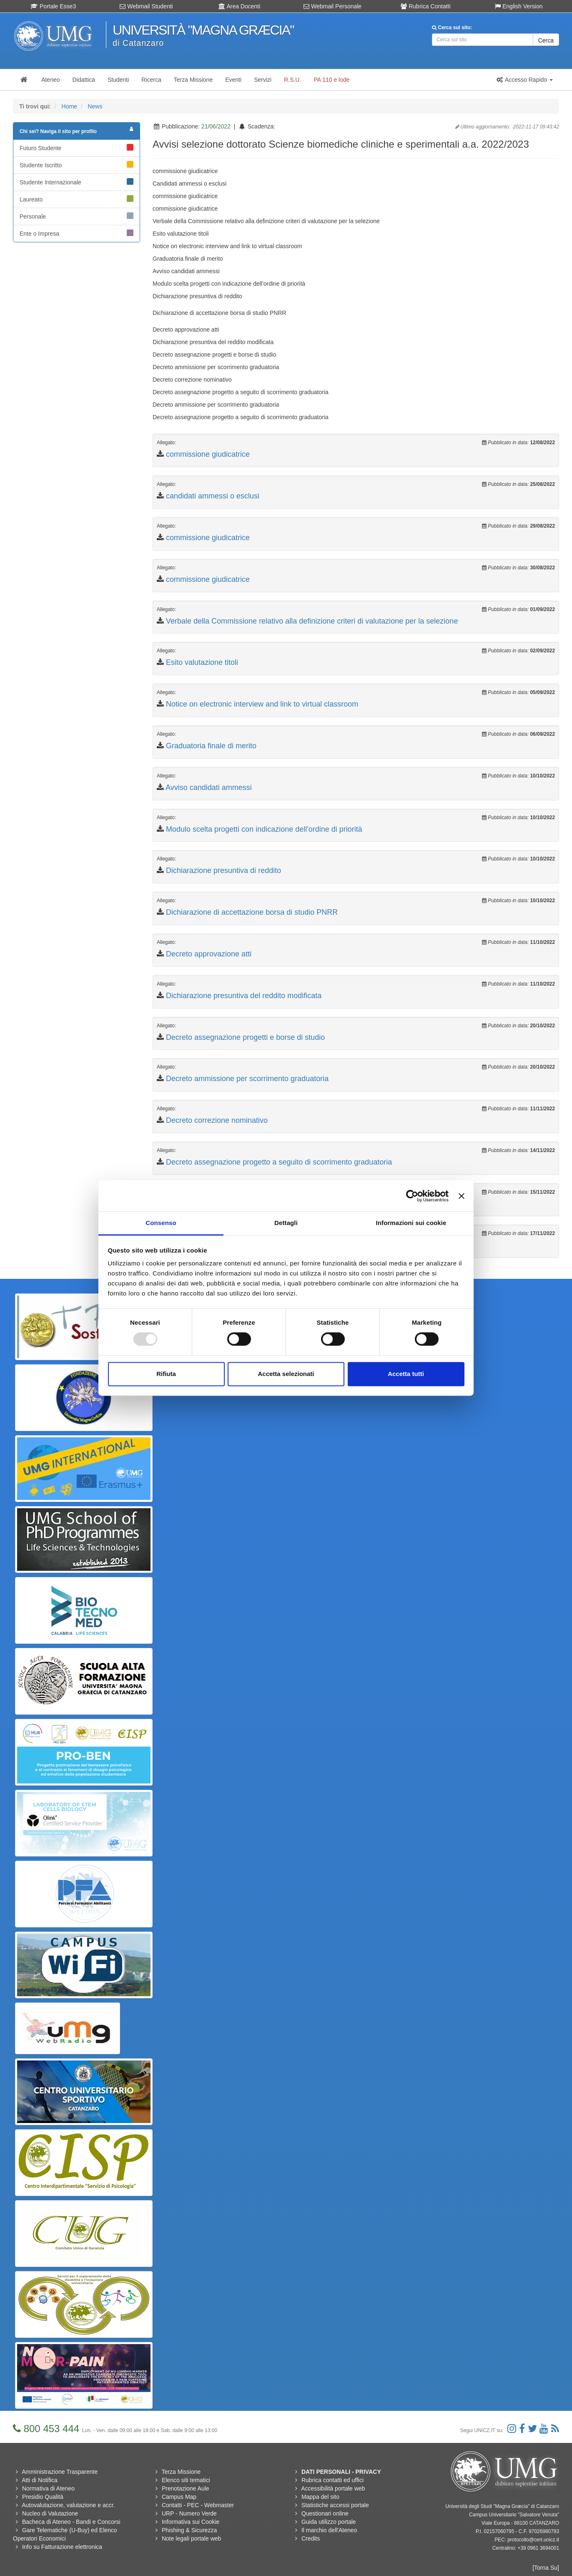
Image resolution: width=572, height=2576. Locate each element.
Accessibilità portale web (333, 2488)
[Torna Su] (545, 2567)
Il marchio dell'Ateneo (329, 2530)
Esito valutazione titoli (202, 662)
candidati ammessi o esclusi (212, 496)
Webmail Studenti (146, 6)
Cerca (546, 40)
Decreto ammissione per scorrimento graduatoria (247, 1078)
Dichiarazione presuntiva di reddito (223, 870)
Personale (76, 216)
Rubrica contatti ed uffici (332, 2480)
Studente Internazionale (76, 182)
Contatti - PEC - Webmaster (198, 2505)
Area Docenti (239, 6)
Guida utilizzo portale (328, 2521)
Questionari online (325, 2513)
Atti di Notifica (40, 2480)
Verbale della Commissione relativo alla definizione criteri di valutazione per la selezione (312, 621)
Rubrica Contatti (425, 6)
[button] (524, 79)
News (95, 106)
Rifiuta (166, 1373)
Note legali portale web (191, 2538)
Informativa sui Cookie (191, 2521)
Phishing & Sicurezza (189, 2530)
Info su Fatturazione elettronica (62, 2546)
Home (69, 106)
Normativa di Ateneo (48, 2488)
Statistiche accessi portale (335, 2505)
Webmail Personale (332, 6)
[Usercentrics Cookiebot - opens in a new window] (412, 1196)
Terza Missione (181, 2471)
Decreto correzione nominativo (217, 1120)
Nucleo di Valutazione (50, 2513)
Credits (310, 2538)
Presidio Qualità (42, 2496)
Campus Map (179, 2496)
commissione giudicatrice (208, 454)
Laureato (76, 199)
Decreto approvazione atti (208, 954)
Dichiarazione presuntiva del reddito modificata (243, 995)
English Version (518, 6)
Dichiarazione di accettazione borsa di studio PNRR (252, 912)
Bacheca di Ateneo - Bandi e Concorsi (71, 2521)
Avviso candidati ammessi (209, 787)
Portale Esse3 (53, 6)
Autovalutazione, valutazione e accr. (68, 2505)
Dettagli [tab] (286, 1222)
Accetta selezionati (286, 1373)
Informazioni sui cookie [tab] (411, 1222)
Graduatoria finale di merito (211, 746)
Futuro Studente (76, 147)
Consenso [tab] (161, 1222)
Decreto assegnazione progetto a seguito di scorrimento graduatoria (279, 1162)
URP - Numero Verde (189, 2513)
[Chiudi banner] (461, 1196)
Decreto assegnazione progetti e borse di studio (245, 1037)
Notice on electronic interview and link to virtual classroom (262, 704)
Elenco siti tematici (186, 2480)
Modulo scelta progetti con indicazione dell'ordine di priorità (264, 829)
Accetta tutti (406, 1373)
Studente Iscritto (76, 165)
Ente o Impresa (76, 233)
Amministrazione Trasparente (60, 2471)
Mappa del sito (320, 2496)
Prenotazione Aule (185, 2488)
